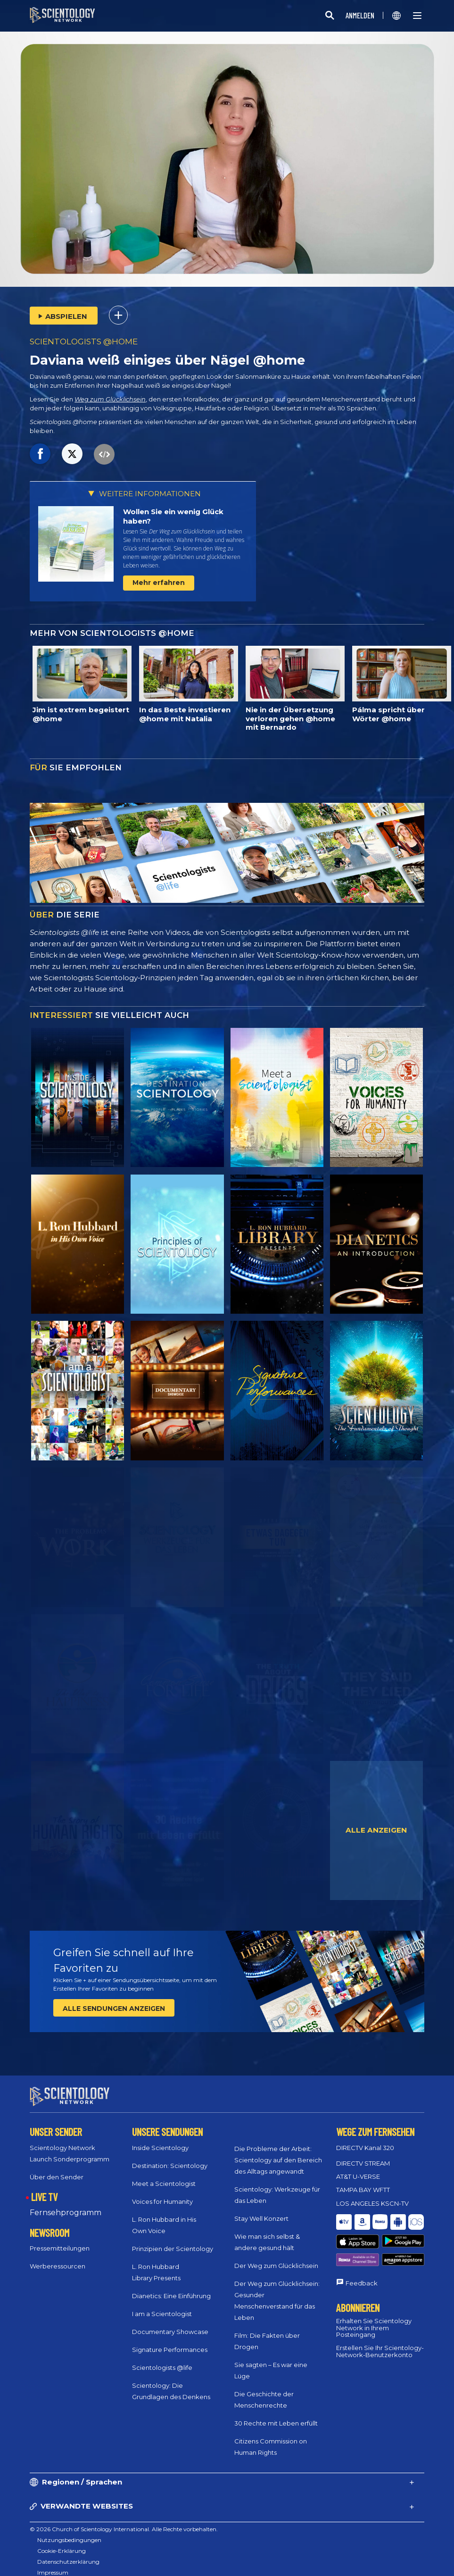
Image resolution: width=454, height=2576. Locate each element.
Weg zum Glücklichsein (110, 399)
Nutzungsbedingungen (69, 2531)
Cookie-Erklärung (61, 2542)
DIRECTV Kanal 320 (365, 2139)
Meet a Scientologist (164, 2175)
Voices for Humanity (162, 2193)
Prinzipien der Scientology (172, 2240)
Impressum (52, 2564)
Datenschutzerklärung (68, 2553)
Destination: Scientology (169, 2157)
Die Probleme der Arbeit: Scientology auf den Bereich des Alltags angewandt (278, 2151)
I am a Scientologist (162, 2305)
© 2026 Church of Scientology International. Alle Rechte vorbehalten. (124, 2520)
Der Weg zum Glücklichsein (276, 2257)
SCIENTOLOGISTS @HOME (84, 341)
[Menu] (417, 15)
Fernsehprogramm (65, 2203)
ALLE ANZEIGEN (376, 1830)
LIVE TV (44, 2188)
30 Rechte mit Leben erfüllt (276, 2414)
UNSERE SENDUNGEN (167, 2123)
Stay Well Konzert (261, 2210)
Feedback (362, 2247)
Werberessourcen (57, 2257)
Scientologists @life (162, 2359)
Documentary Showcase (170, 2323)
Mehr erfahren (158, 582)
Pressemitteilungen (60, 2239)
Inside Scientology (160, 2139)
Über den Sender (56, 2168)
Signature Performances (169, 2341)
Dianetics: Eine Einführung (171, 2287)
